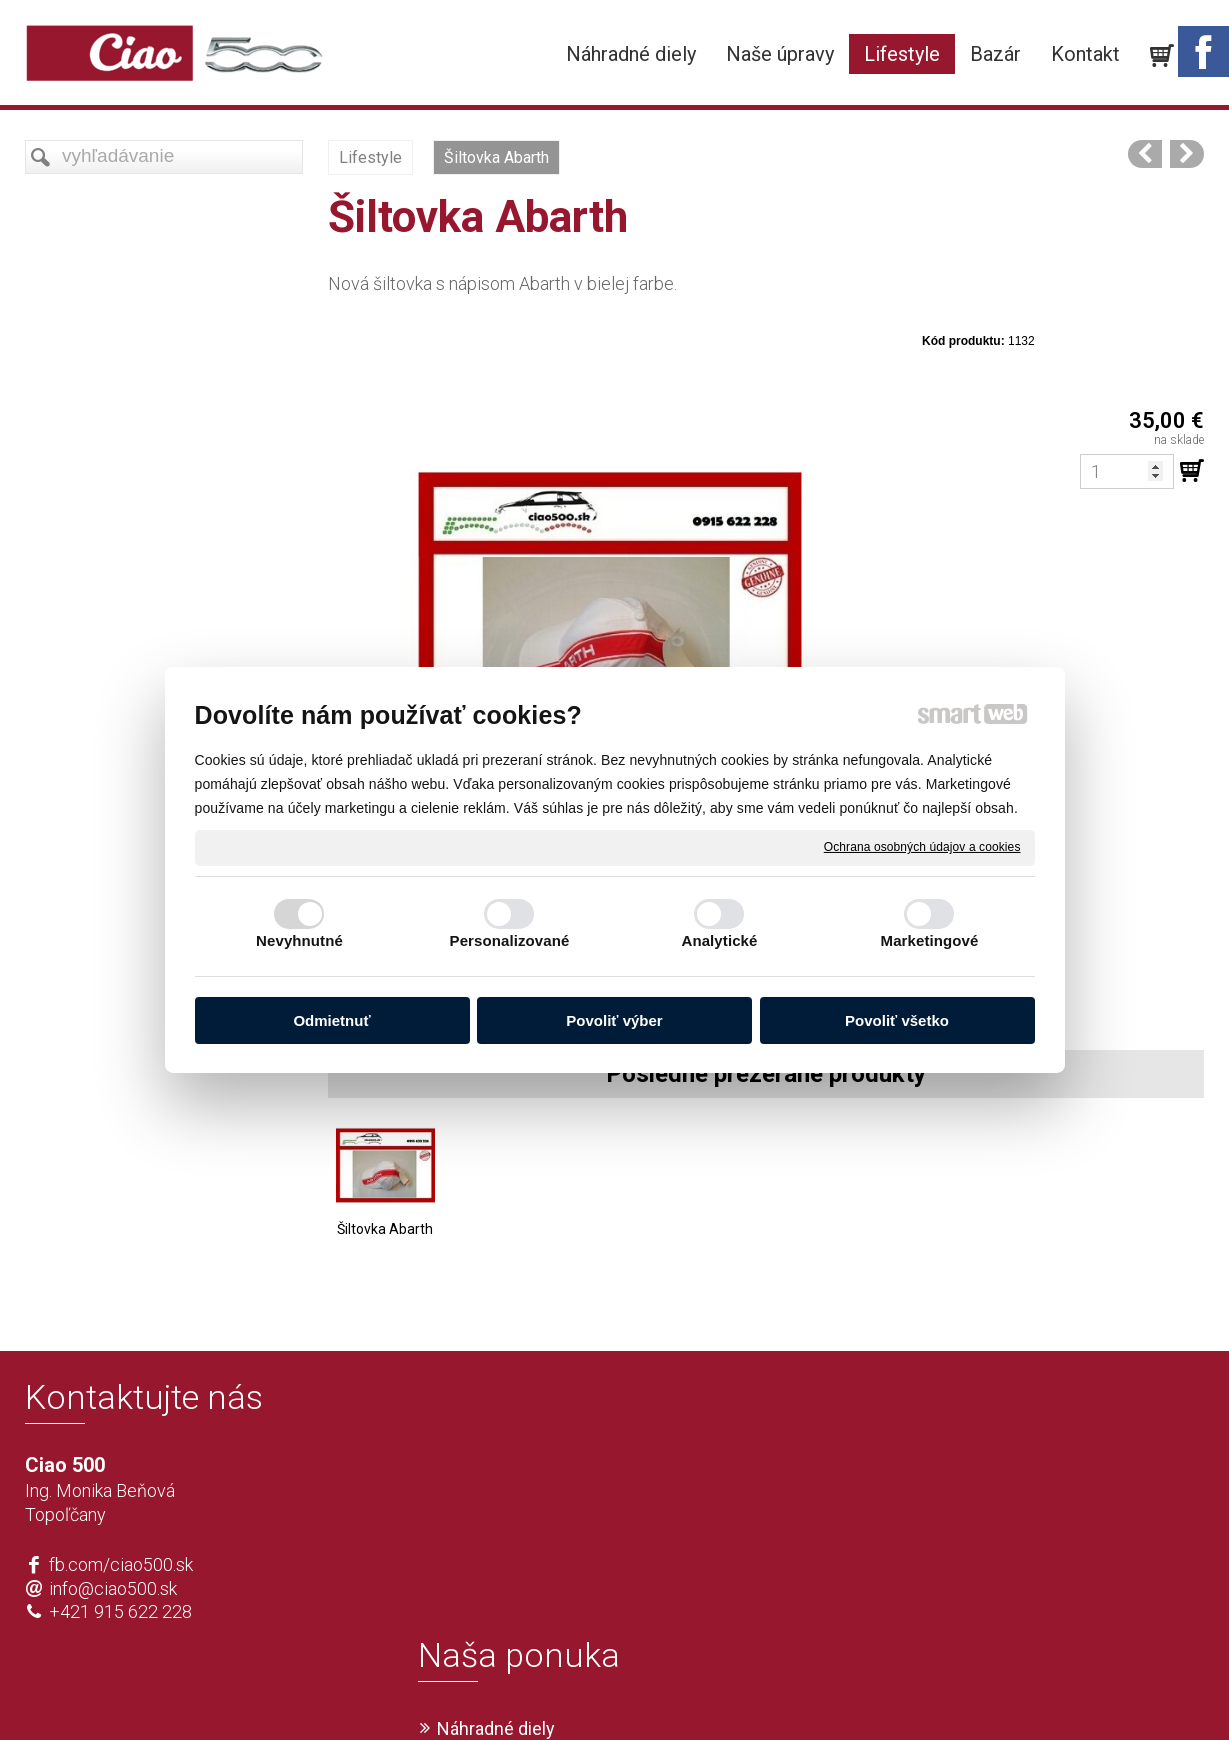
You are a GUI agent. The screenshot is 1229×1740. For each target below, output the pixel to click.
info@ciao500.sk (113, 1588)
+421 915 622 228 (120, 1611)
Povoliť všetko (897, 1020)
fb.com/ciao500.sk (121, 1564)
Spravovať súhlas (911, 1691)
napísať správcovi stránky (556, 1691)
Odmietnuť (331, 1020)
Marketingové (930, 940)
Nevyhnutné (299, 940)
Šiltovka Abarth (385, 1229)
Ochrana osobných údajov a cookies (922, 847)
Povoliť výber (614, 1020)
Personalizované (510, 940)
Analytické (719, 940)
